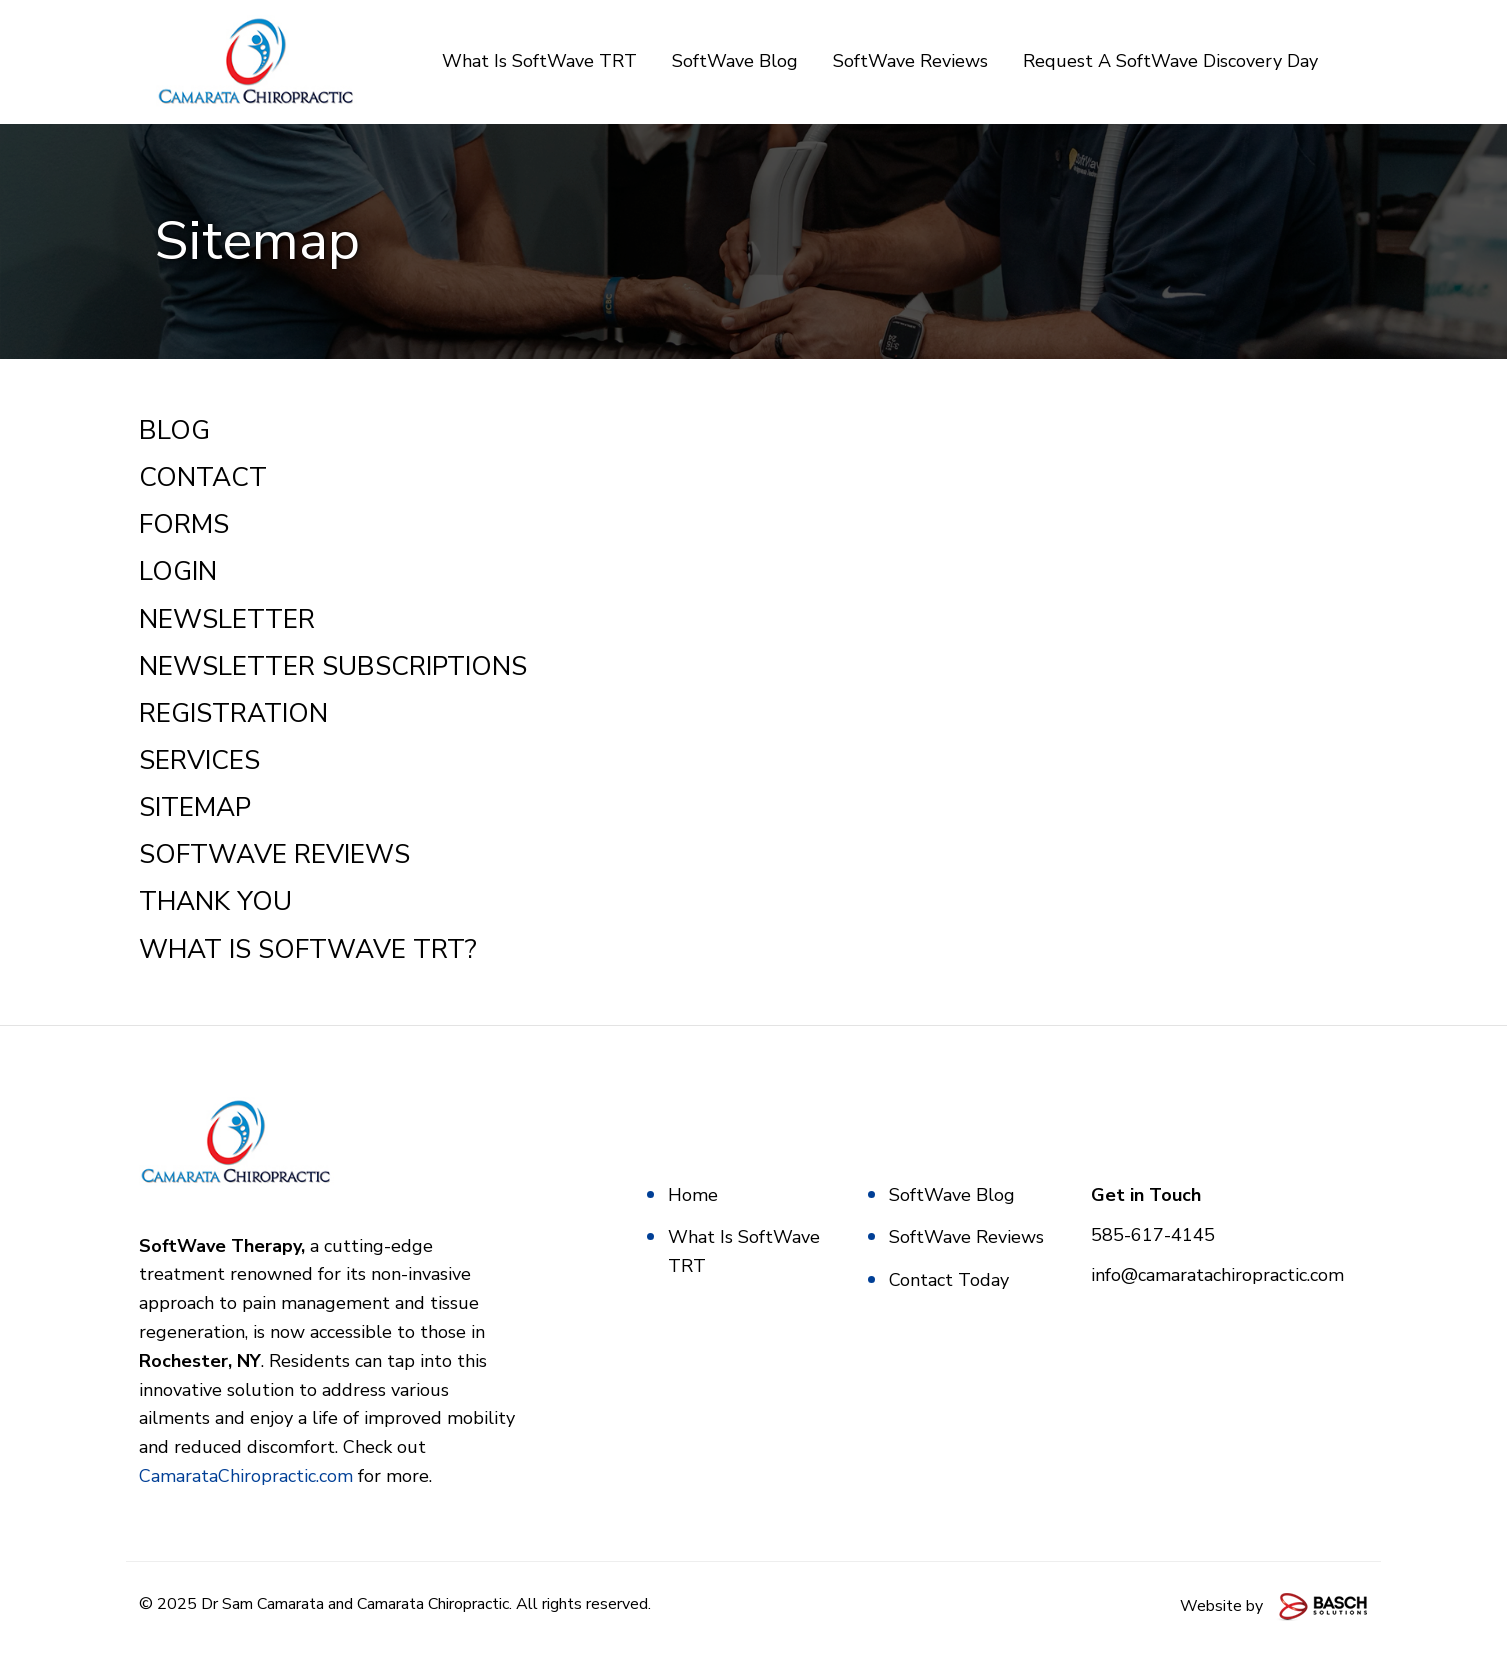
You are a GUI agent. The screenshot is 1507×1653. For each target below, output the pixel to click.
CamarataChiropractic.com (246, 1477)
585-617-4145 (1153, 1236)
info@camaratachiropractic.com (1217, 1276)
